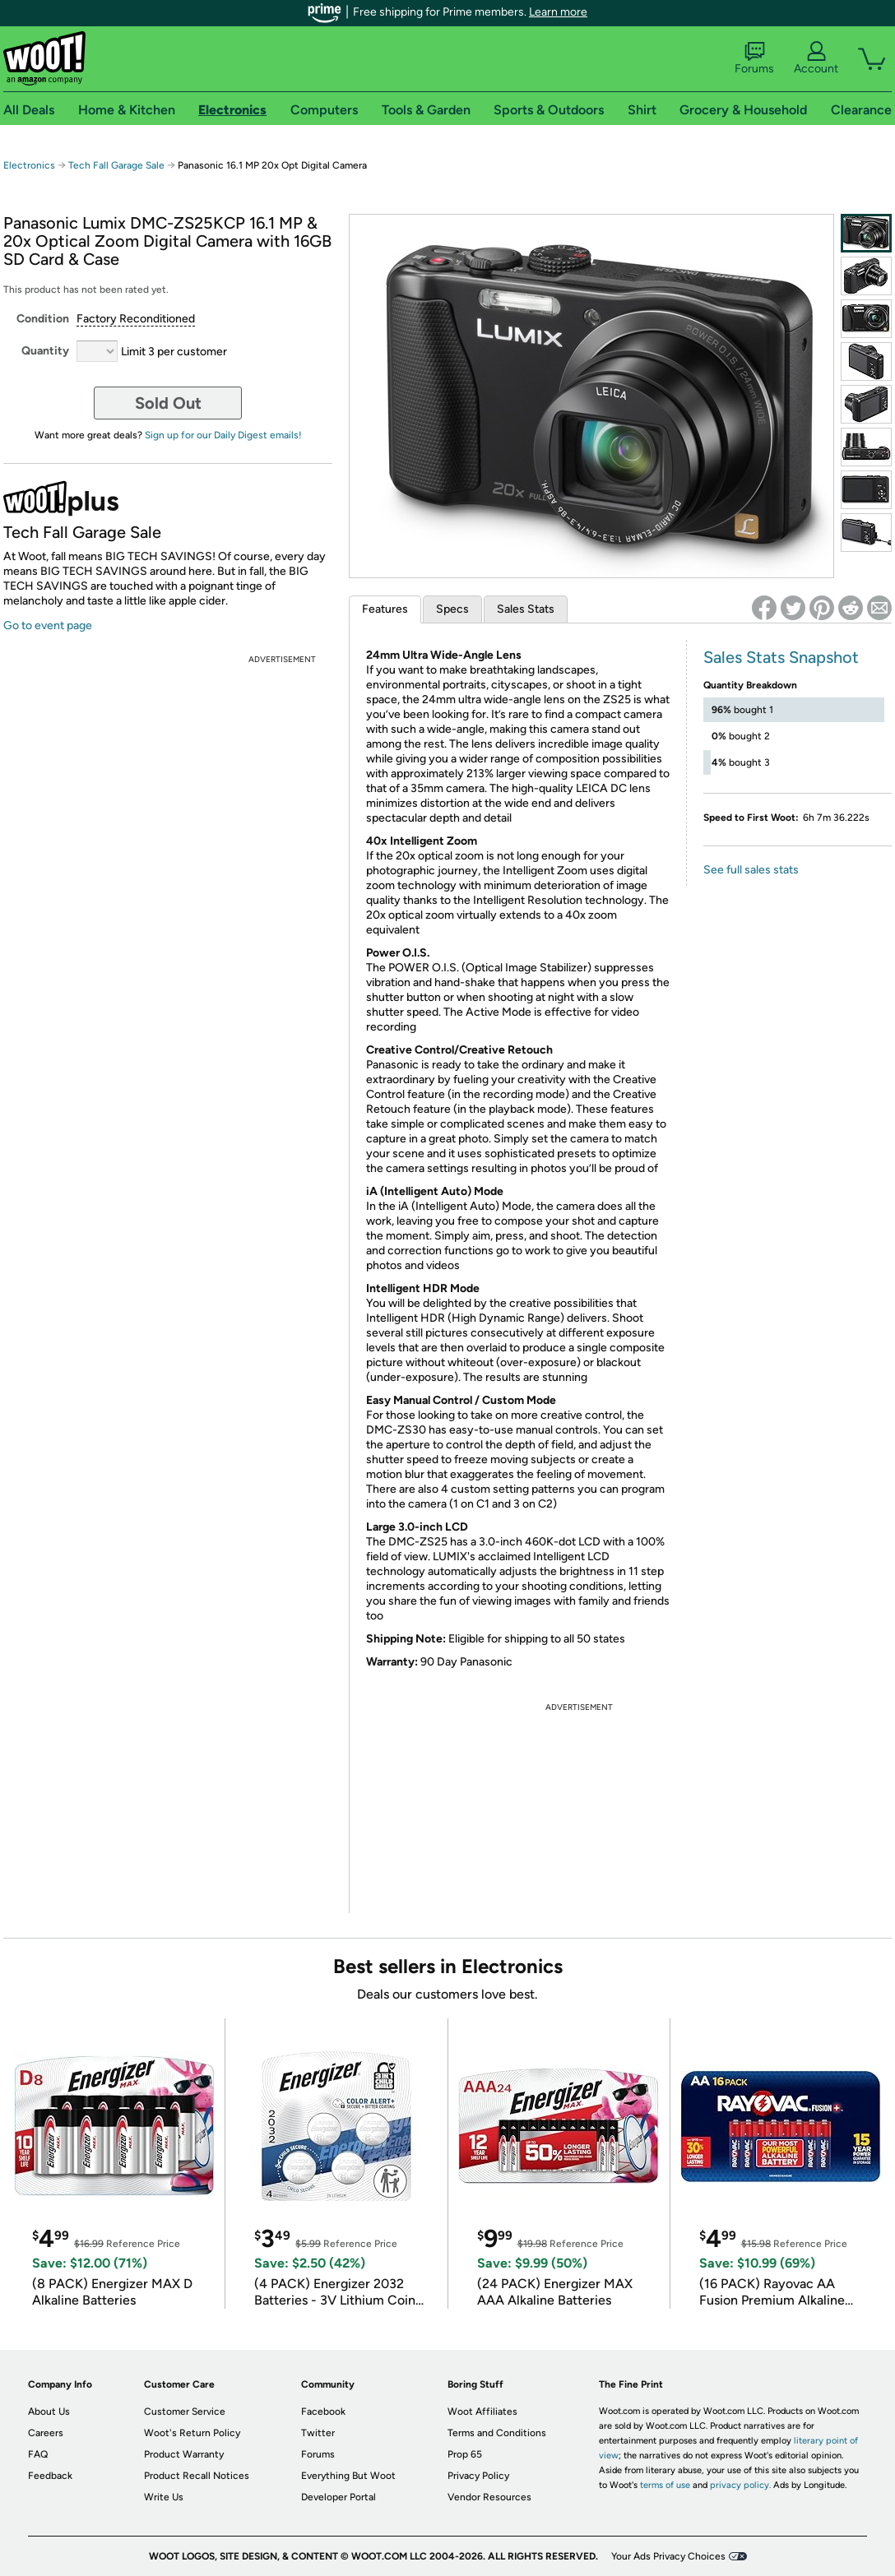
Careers (45, 2433)
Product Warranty (184, 2454)
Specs (452, 609)
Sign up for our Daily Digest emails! (223, 435)
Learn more (558, 12)
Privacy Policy (478, 2475)
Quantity (45, 351)
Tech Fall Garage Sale (116, 165)
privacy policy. (740, 2485)
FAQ (38, 2454)
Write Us (163, 2497)
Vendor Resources (489, 2497)
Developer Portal (338, 2497)
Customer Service (184, 2411)
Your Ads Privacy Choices (668, 2556)
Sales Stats (525, 609)
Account (816, 58)
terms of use (665, 2485)
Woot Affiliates (482, 2411)
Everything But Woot (348, 2475)
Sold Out (168, 403)
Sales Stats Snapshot (781, 657)
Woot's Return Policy (192, 2433)
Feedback (50, 2475)
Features (385, 609)
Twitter (318, 2433)
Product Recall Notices (196, 2475)
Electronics (29, 165)
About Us (49, 2411)
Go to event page (47, 625)
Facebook (323, 2411)
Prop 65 (465, 2454)
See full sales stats (751, 870)
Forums (754, 58)
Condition (42, 319)
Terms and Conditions (497, 2433)
